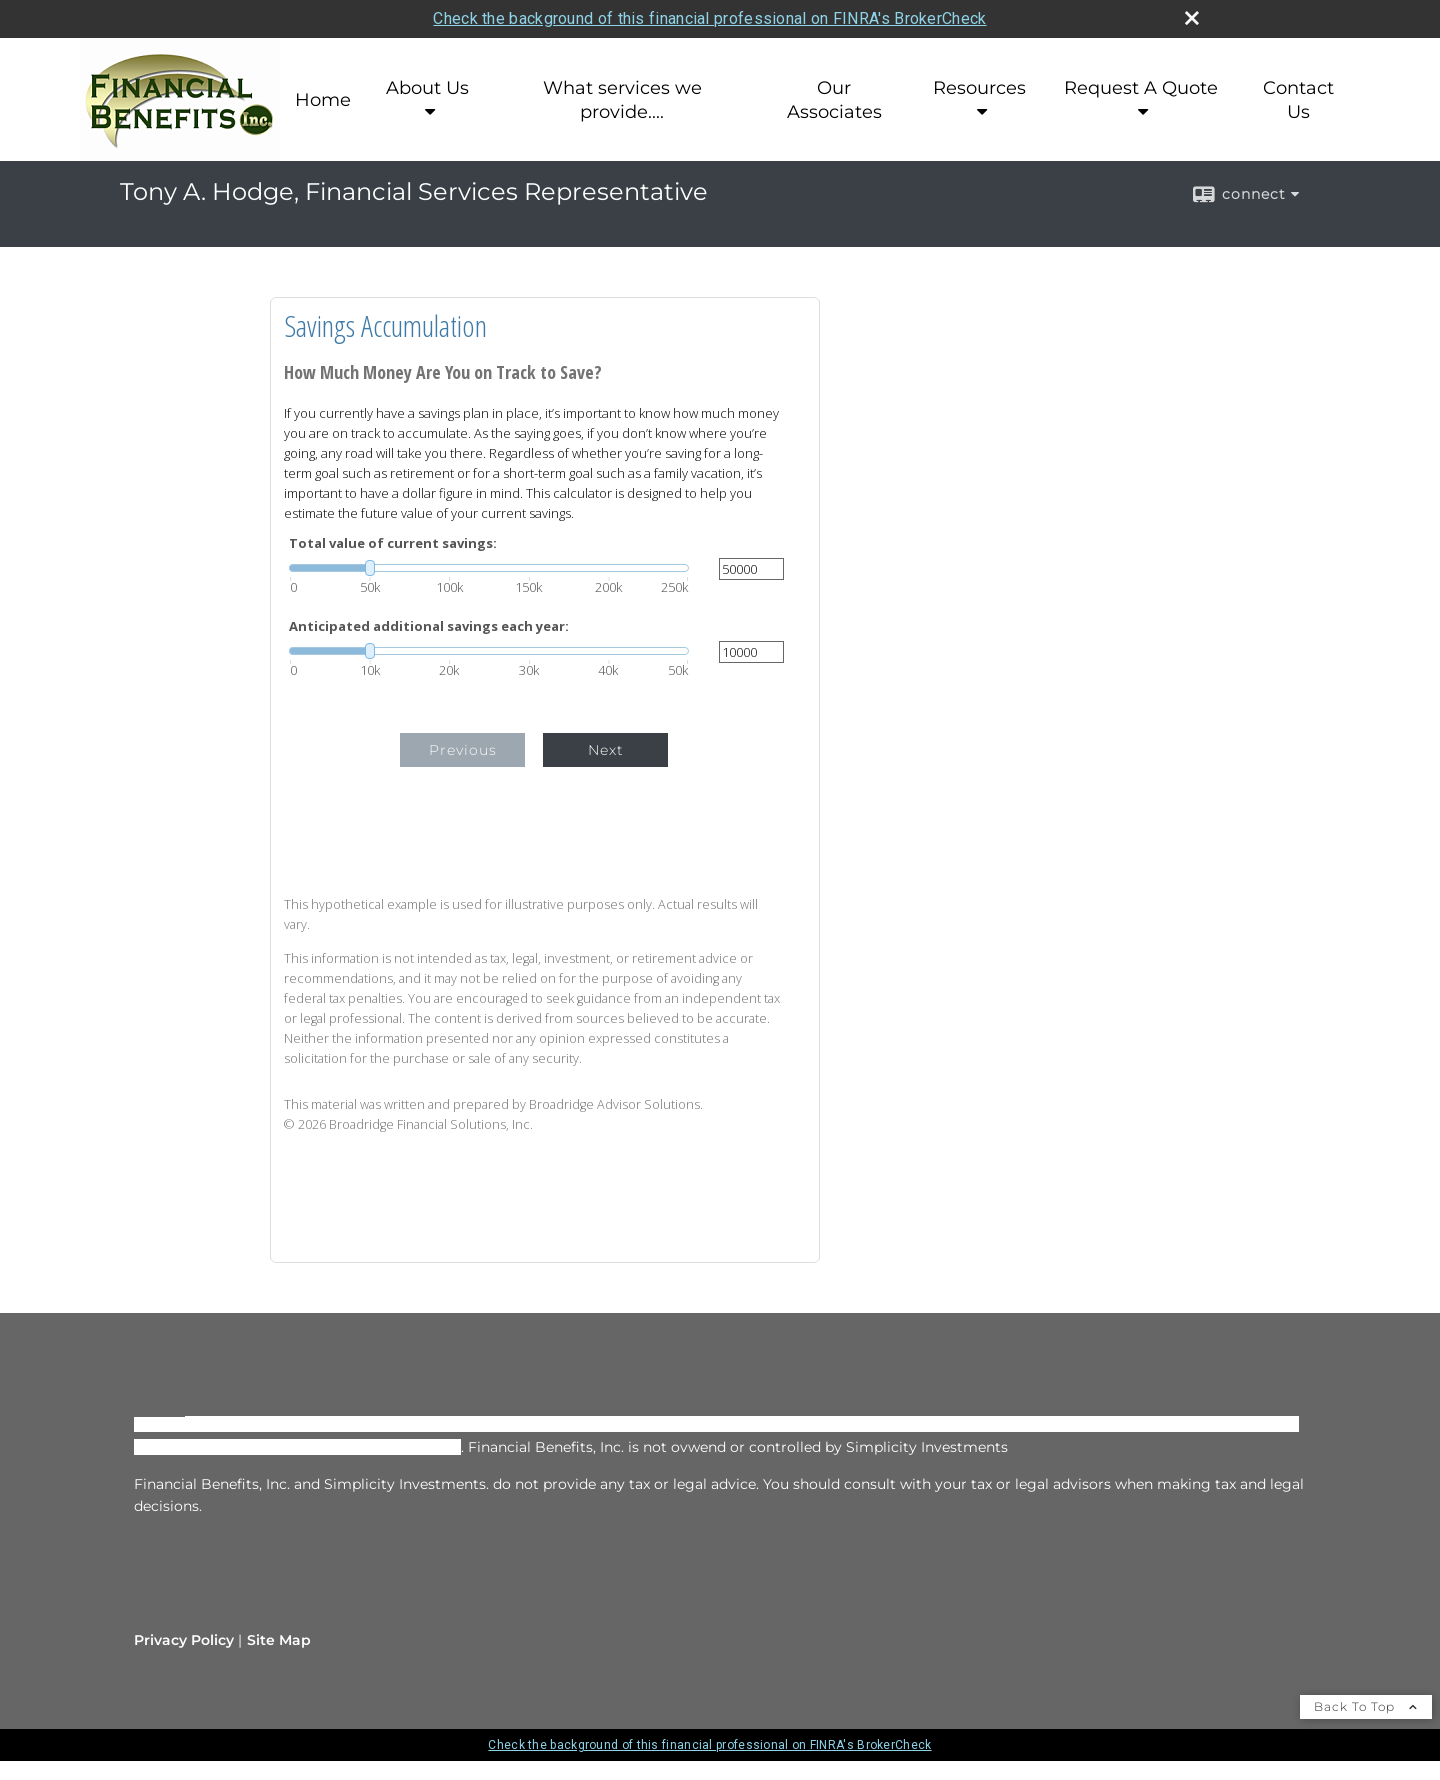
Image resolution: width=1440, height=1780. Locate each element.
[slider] (489, 568)
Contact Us (1298, 100)
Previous (463, 750)
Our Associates (834, 100)
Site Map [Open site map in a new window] (279, 1640)
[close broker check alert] (1192, 18)
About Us (427, 88)
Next (606, 750)
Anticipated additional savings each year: (429, 626)
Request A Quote (1141, 88)
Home (323, 100)
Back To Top (1366, 1706)
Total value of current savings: (393, 543)
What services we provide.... (622, 100)
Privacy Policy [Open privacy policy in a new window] (184, 1640)
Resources (979, 88)
